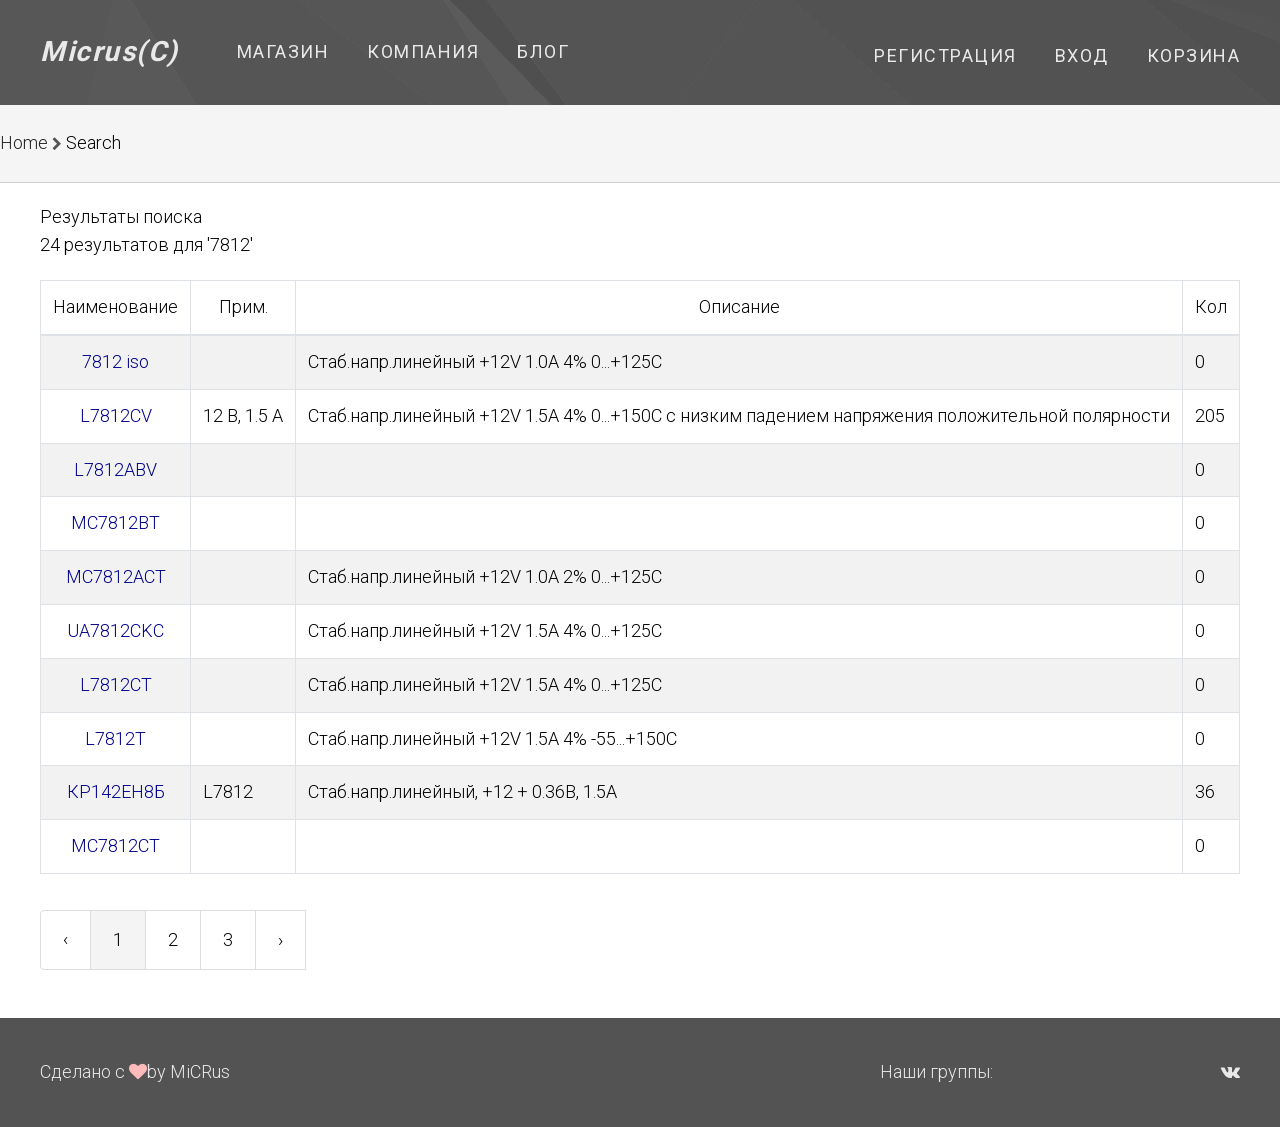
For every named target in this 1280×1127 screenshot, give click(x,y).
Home (24, 142)
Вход (1082, 55)
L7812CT (116, 684)
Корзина (1194, 55)
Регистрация (945, 55)
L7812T (115, 738)
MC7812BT (115, 522)
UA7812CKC (115, 630)
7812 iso (115, 361)
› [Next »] (280, 939)
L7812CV (116, 415)
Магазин (283, 51)
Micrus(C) (109, 51)
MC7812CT (115, 845)
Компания (423, 51)
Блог (543, 51)
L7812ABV (115, 469)
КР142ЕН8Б (116, 791)
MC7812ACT (116, 576)
